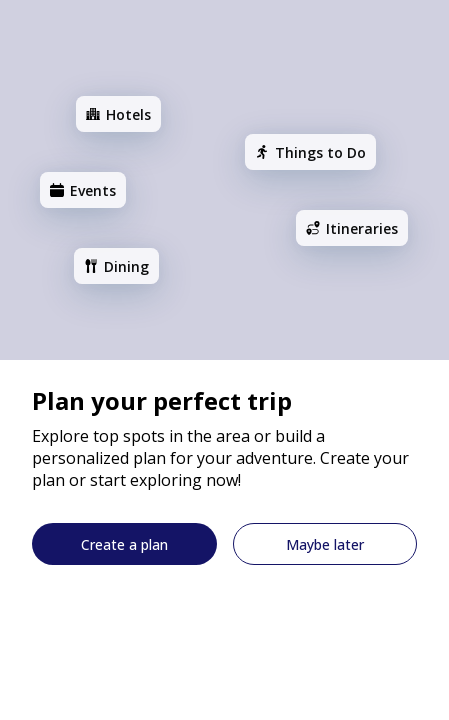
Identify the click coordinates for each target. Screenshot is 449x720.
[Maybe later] (325, 544)
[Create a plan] (124, 544)
